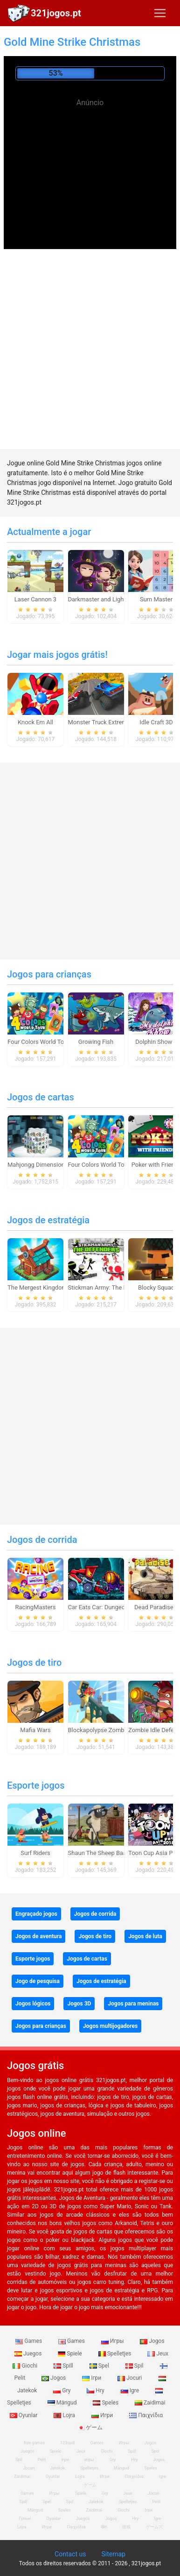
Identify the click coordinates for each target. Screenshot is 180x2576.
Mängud (63, 2402)
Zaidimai (150, 2402)
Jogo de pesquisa (37, 1981)
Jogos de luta (145, 1936)
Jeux (157, 2353)
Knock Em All (35, 722)
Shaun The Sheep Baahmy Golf (109, 1852)
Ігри (92, 2378)
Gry (62, 2390)
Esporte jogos (35, 1785)
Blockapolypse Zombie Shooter (110, 1730)
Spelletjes (115, 2353)
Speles (106, 2402)
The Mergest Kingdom (37, 1287)
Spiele (70, 2353)
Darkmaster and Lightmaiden (107, 599)
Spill (64, 2365)
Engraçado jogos (36, 1914)
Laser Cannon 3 (35, 599)
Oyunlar (53, 2476)
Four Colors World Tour (38, 1041)
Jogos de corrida (42, 1539)
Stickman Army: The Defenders (109, 1287)
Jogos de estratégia (48, 1220)
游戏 (126, 2527)
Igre (130, 2390)
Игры (113, 2341)
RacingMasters (35, 1607)
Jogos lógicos (32, 2003)
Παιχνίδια (146, 2415)
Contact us (70, 2554)
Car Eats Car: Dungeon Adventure (113, 1607)
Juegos (28, 2353)
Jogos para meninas (133, 2003)
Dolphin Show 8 (156, 1041)
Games (29, 2341)
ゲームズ (154, 2527)
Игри (102, 2415)
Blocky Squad (156, 1287)
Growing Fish (95, 1041)
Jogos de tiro (34, 1662)
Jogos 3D (79, 2003)
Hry (96, 2390)
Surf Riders (35, 1852)
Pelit (42, 2459)
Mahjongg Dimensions (37, 1164)
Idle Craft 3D (156, 722)
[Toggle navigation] (160, 13)
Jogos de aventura (38, 1936)
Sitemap (113, 2554)
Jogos (152, 2341)
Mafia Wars (35, 1730)
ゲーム (90, 2427)
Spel (100, 2365)
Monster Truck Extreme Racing (109, 722)
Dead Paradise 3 (156, 1607)
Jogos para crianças (49, 974)
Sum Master (156, 599)
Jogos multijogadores (110, 2026)
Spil (135, 2365)
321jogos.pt (56, 13)
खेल (104, 2527)
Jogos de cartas (40, 1097)
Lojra (65, 2415)
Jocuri (130, 2378)
